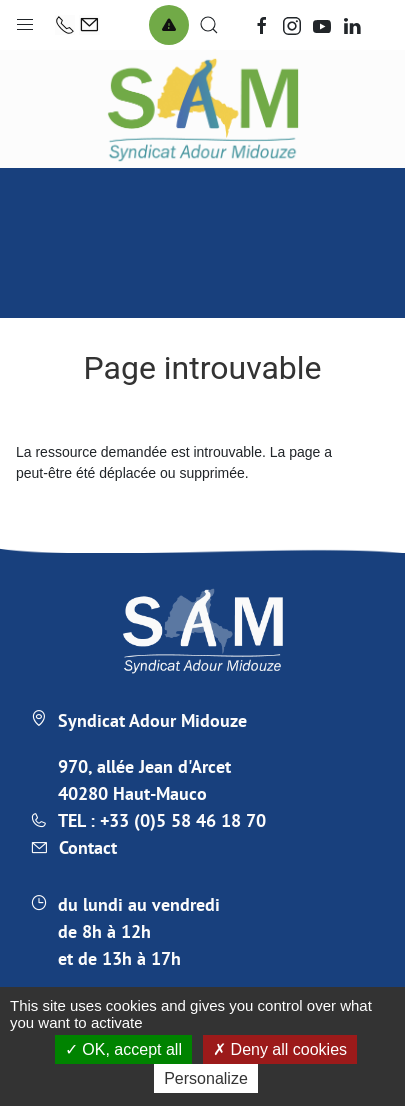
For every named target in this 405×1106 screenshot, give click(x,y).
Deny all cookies (280, 1049)
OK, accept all (123, 1049)
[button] (25, 20)
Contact (88, 847)
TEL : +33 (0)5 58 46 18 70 (162, 820)
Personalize (206, 1078)
